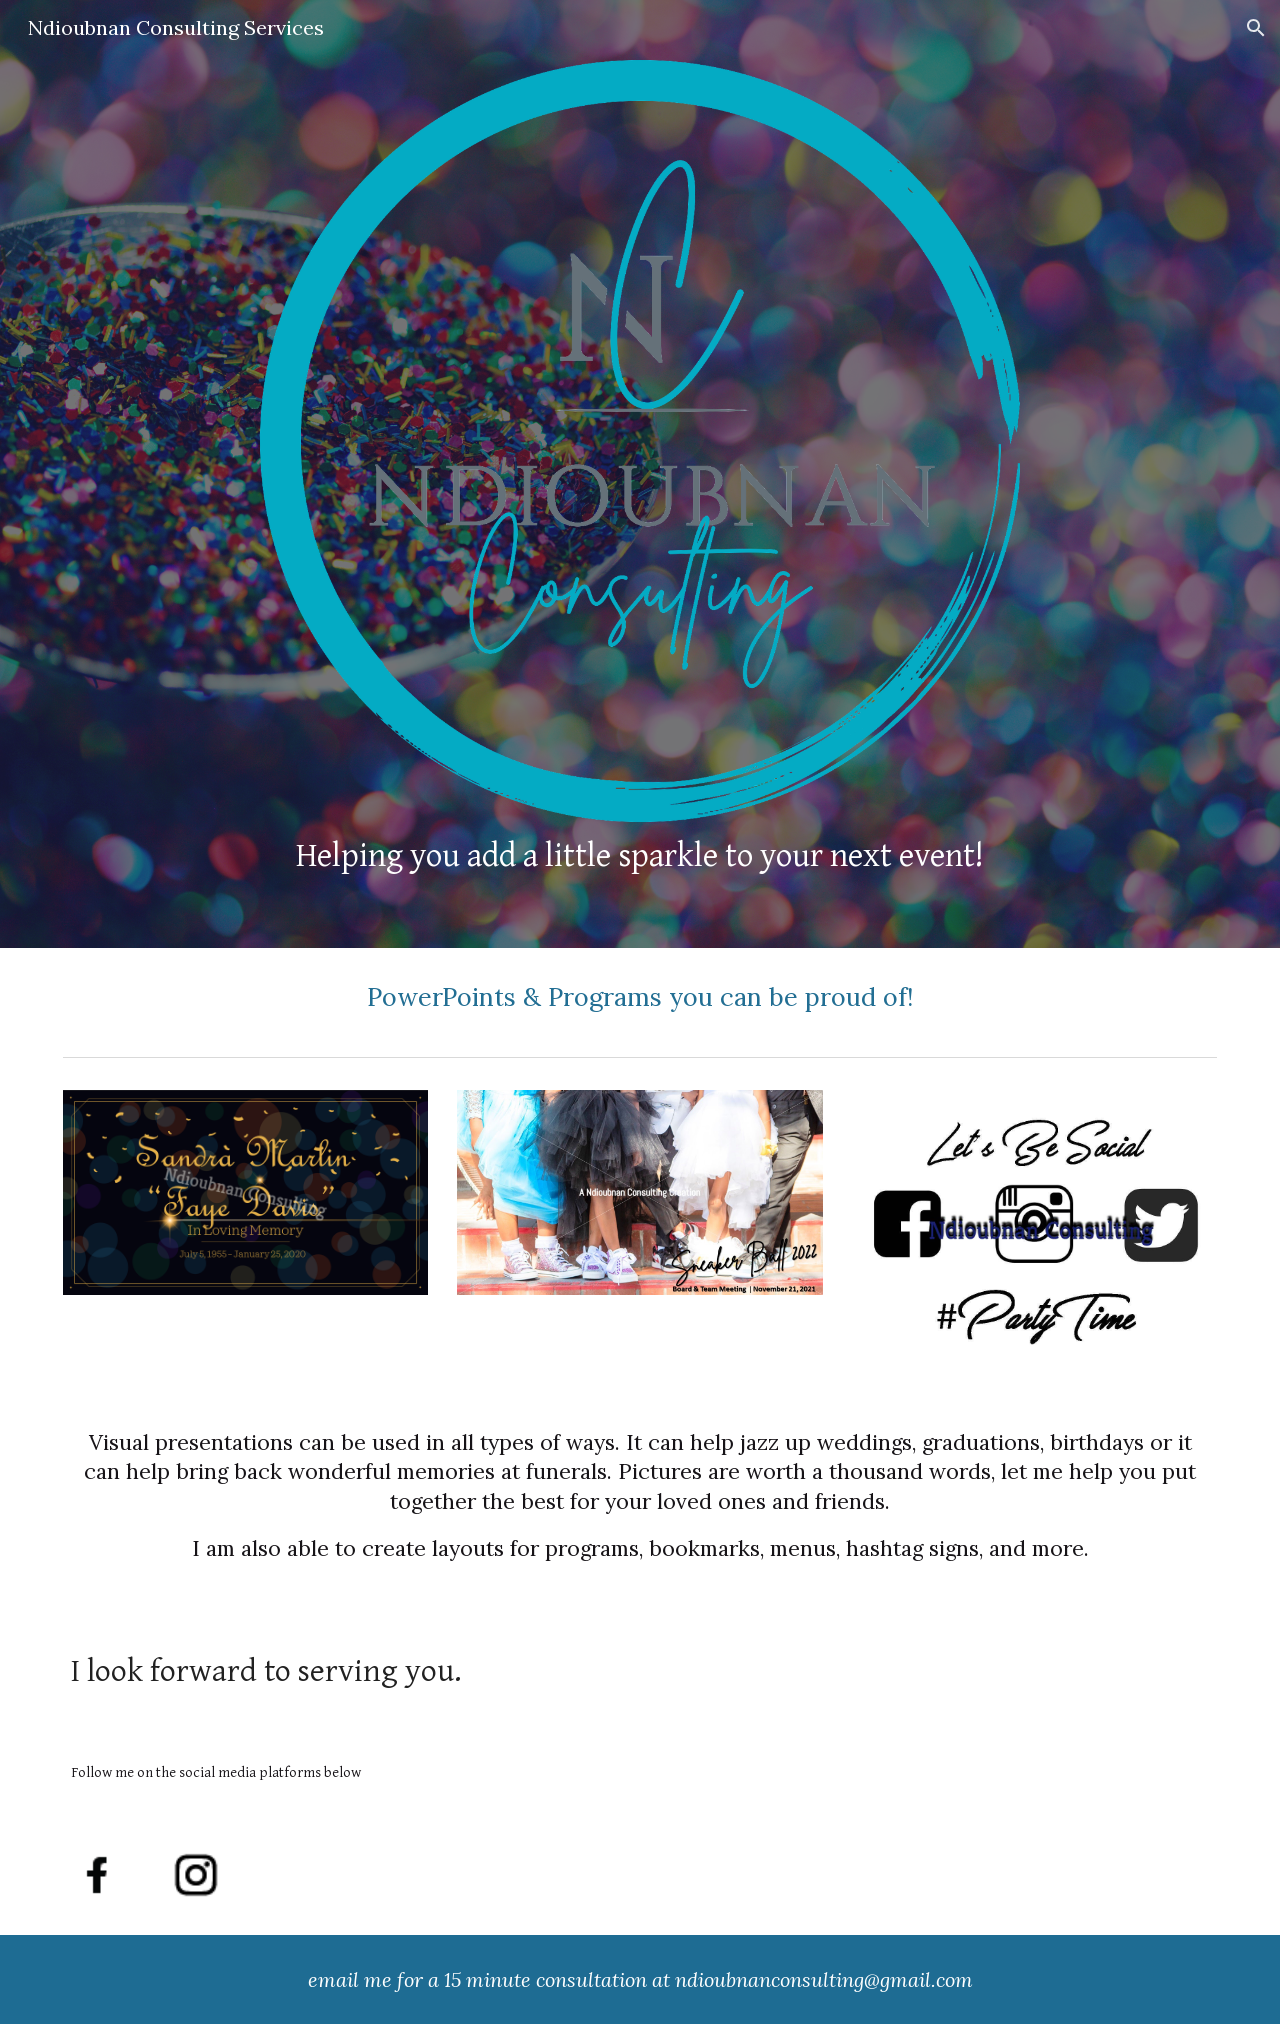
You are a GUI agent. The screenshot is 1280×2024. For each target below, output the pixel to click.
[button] (1256, 28)
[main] (640, 855)
